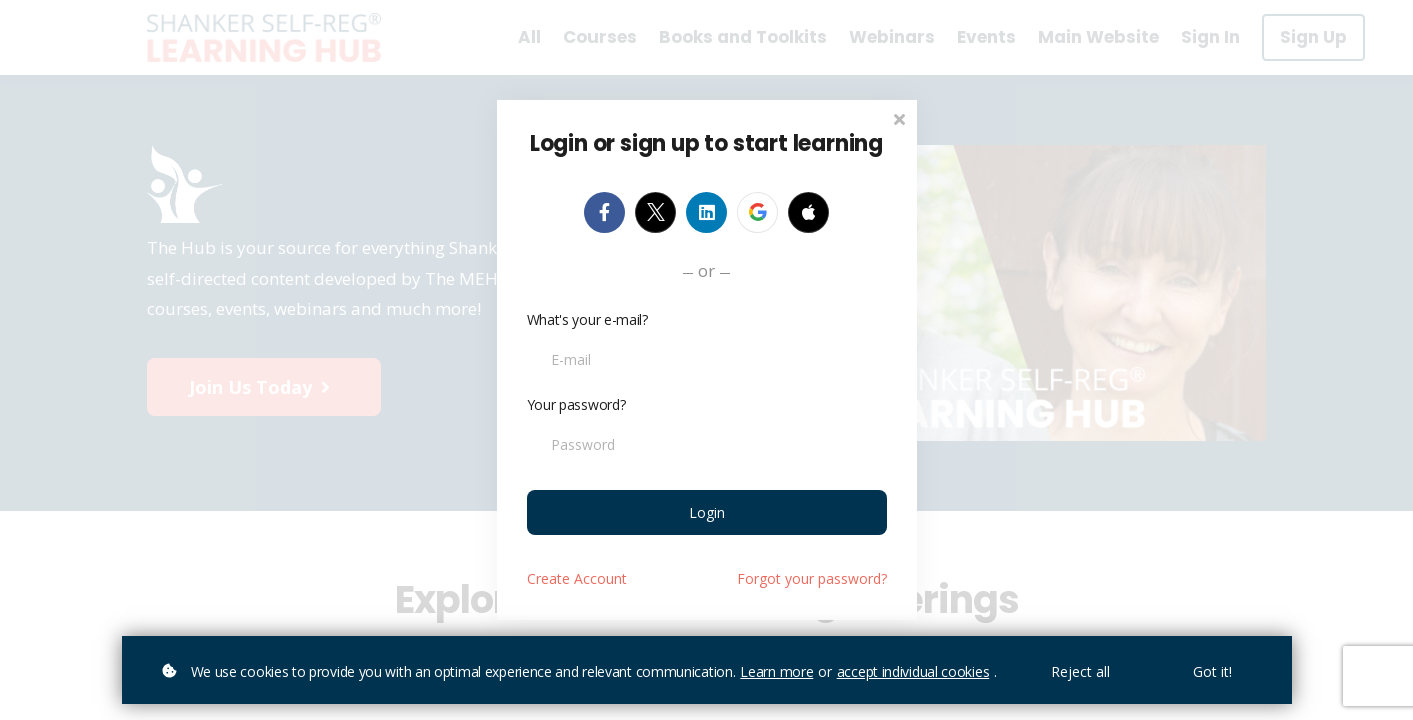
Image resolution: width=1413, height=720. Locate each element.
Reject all (1080, 671)
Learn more (776, 671)
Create (577, 578)
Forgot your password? (812, 578)
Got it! (1212, 671)
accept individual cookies (913, 671)
